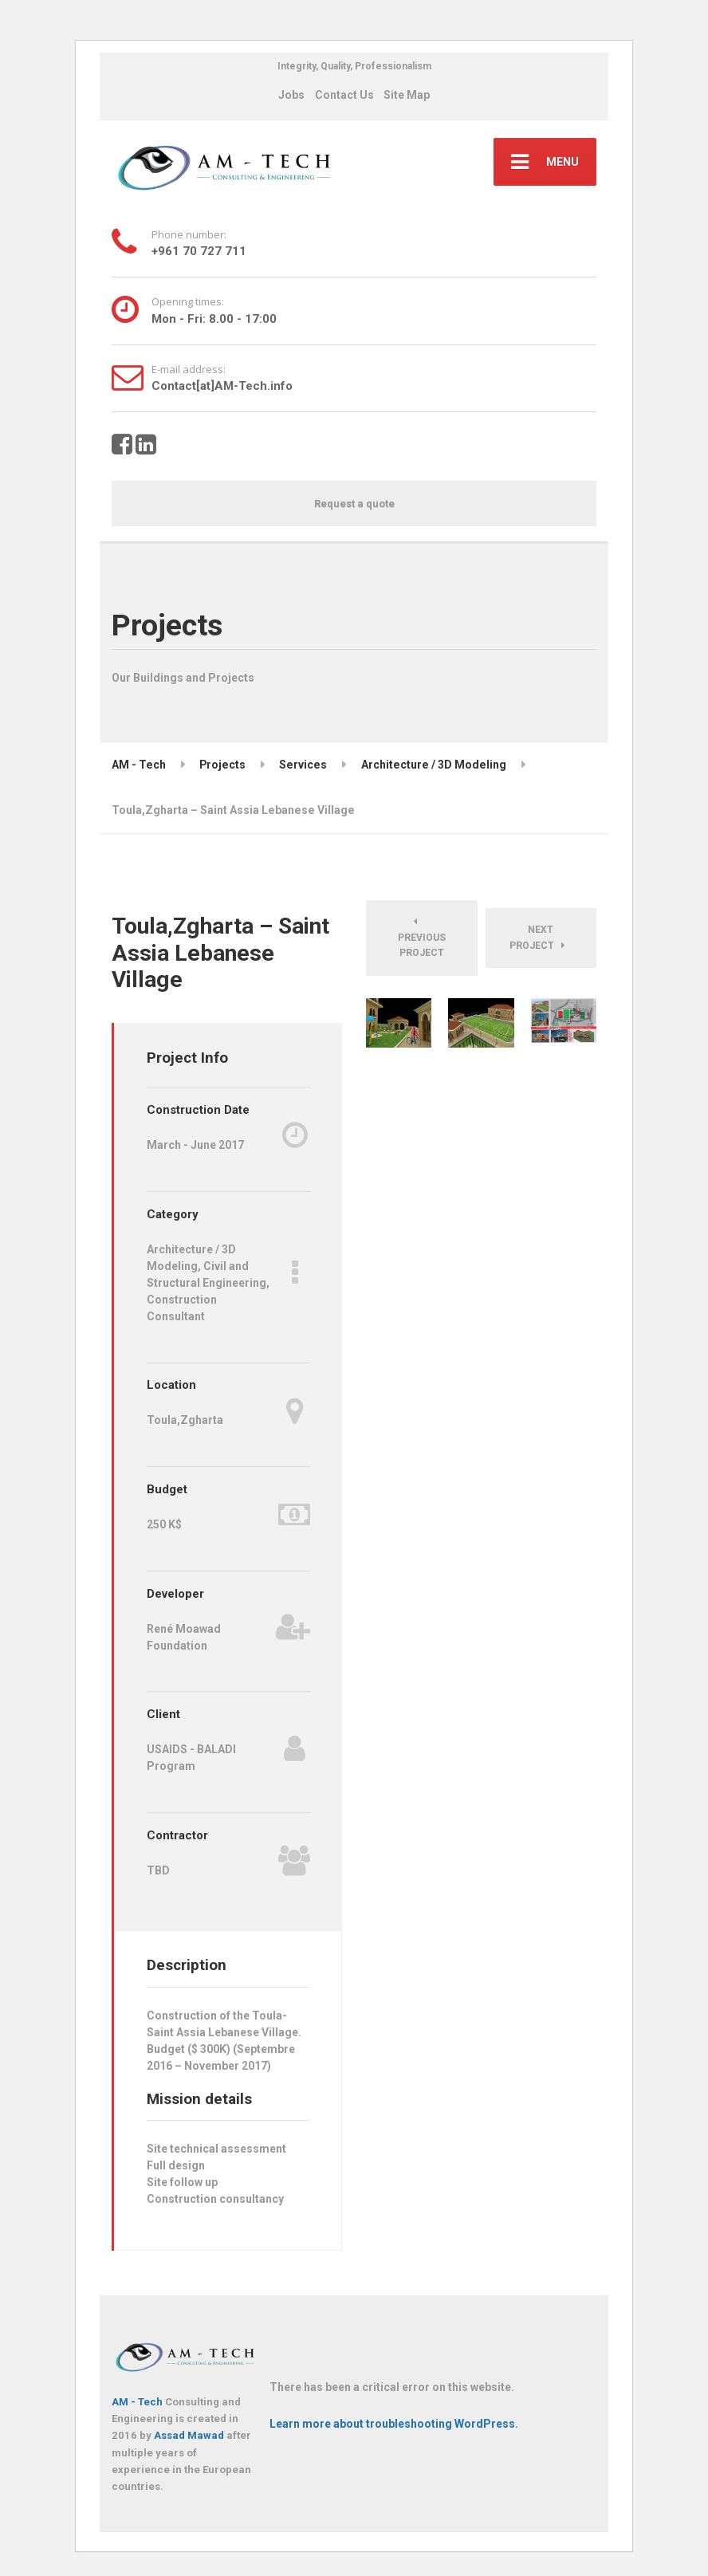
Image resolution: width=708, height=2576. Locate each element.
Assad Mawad (189, 2435)
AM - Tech (137, 2402)
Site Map (407, 94)
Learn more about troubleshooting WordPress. (393, 2423)
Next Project (536, 937)
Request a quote (354, 503)
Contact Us (344, 94)
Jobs (291, 94)
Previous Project (422, 937)
